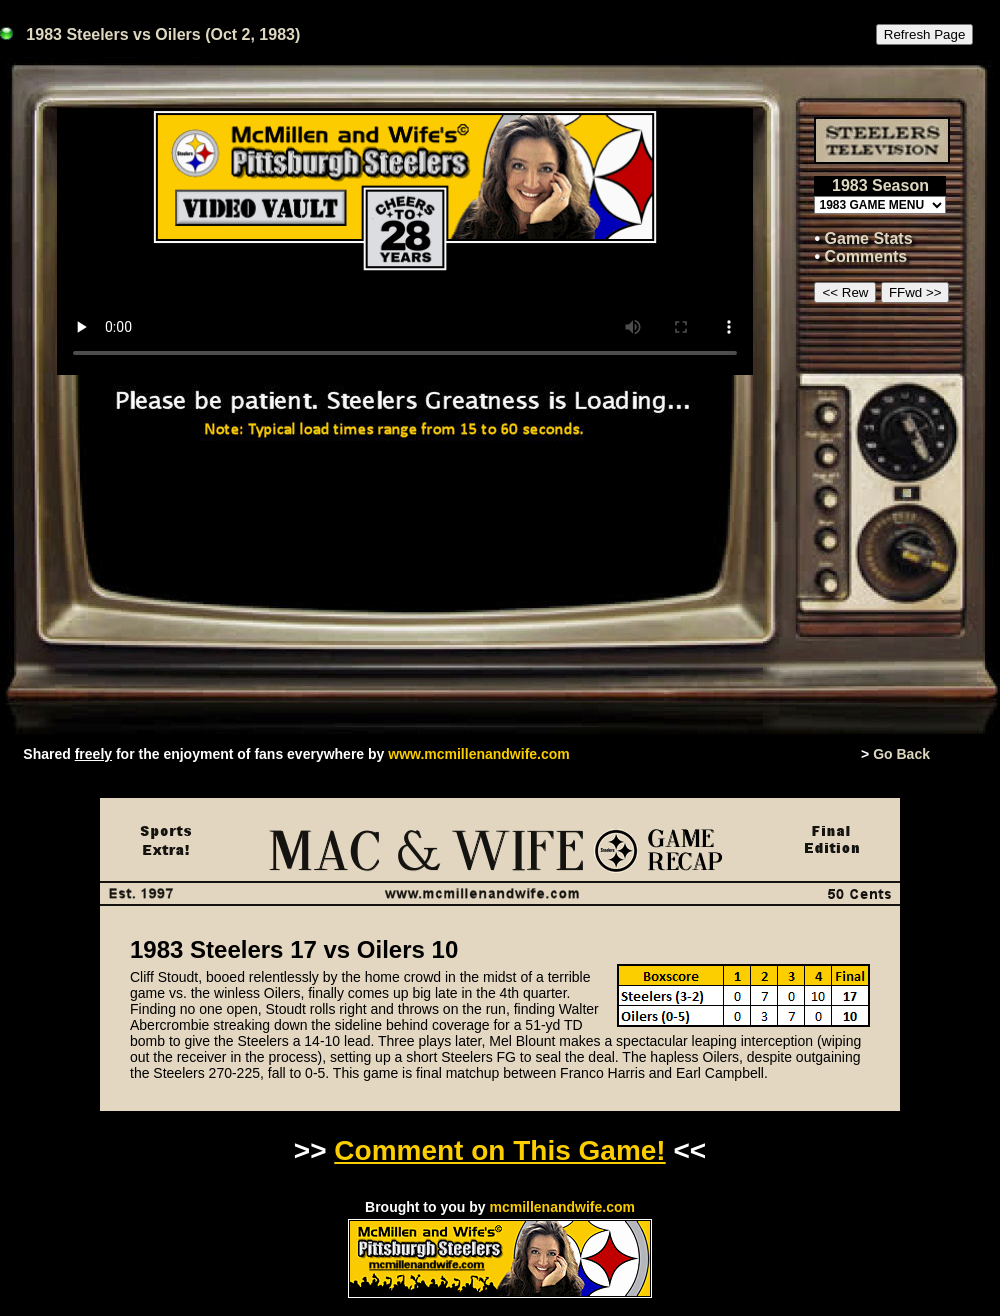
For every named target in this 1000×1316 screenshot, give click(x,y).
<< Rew (845, 292)
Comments (866, 256)
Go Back (901, 754)
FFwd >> (915, 292)
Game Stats (869, 238)
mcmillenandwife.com (561, 1207)
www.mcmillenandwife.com (479, 754)
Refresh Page (925, 34)
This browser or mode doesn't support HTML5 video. (405, 241)
